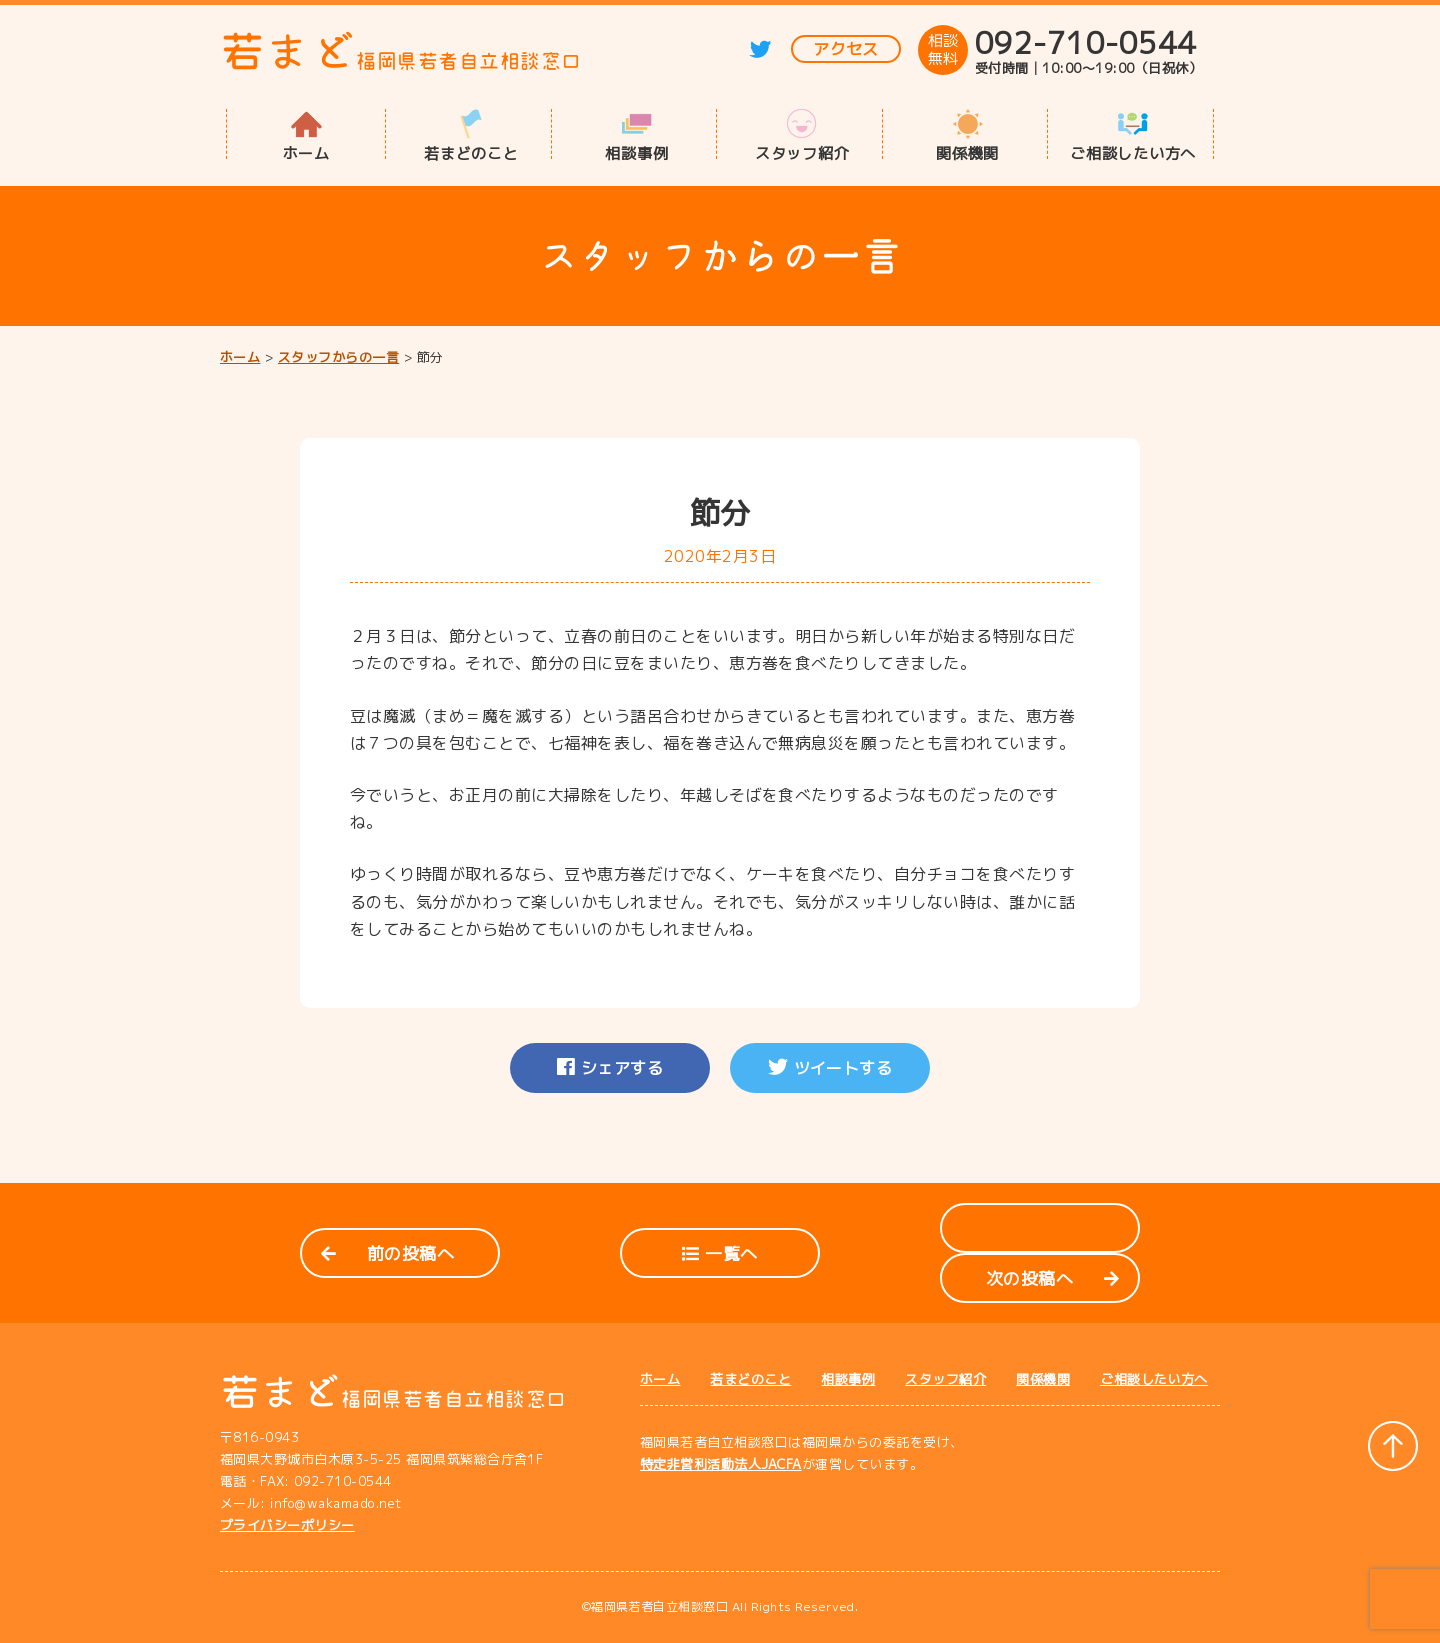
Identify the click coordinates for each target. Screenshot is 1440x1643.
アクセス (846, 49)
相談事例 (636, 152)
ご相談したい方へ (1133, 152)
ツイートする (830, 1068)
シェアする (610, 1068)
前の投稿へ (387, 1253)
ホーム (306, 152)
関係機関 (967, 152)
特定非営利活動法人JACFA (721, 1464)
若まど (401, 51)
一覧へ (719, 1253)
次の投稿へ (1052, 1278)
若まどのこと (471, 152)
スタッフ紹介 (802, 152)
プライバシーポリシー (287, 1525)
